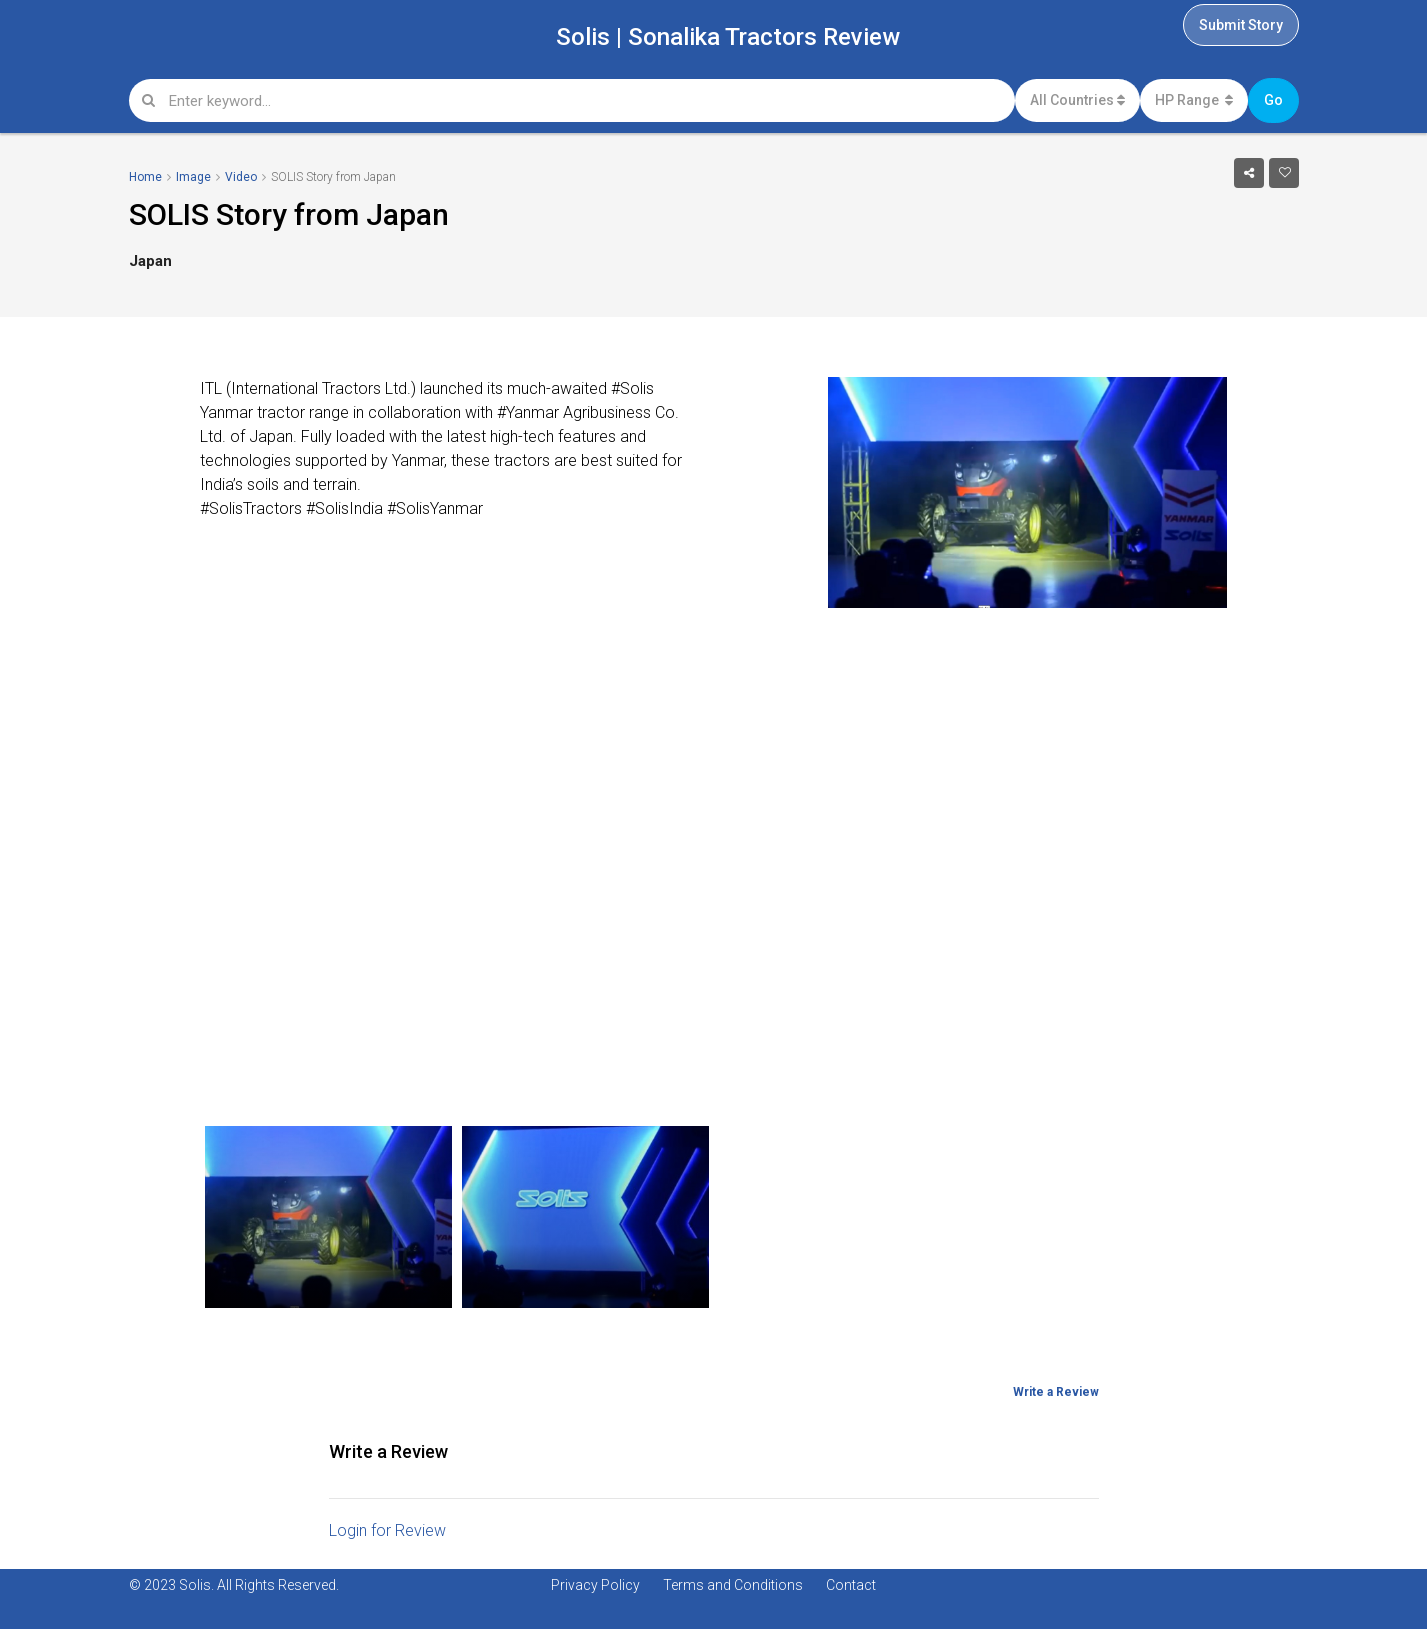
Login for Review (387, 1530)
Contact (851, 1585)
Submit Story (1241, 25)
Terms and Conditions (733, 1585)
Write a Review (1056, 1392)
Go (1273, 100)
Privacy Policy (595, 1585)
